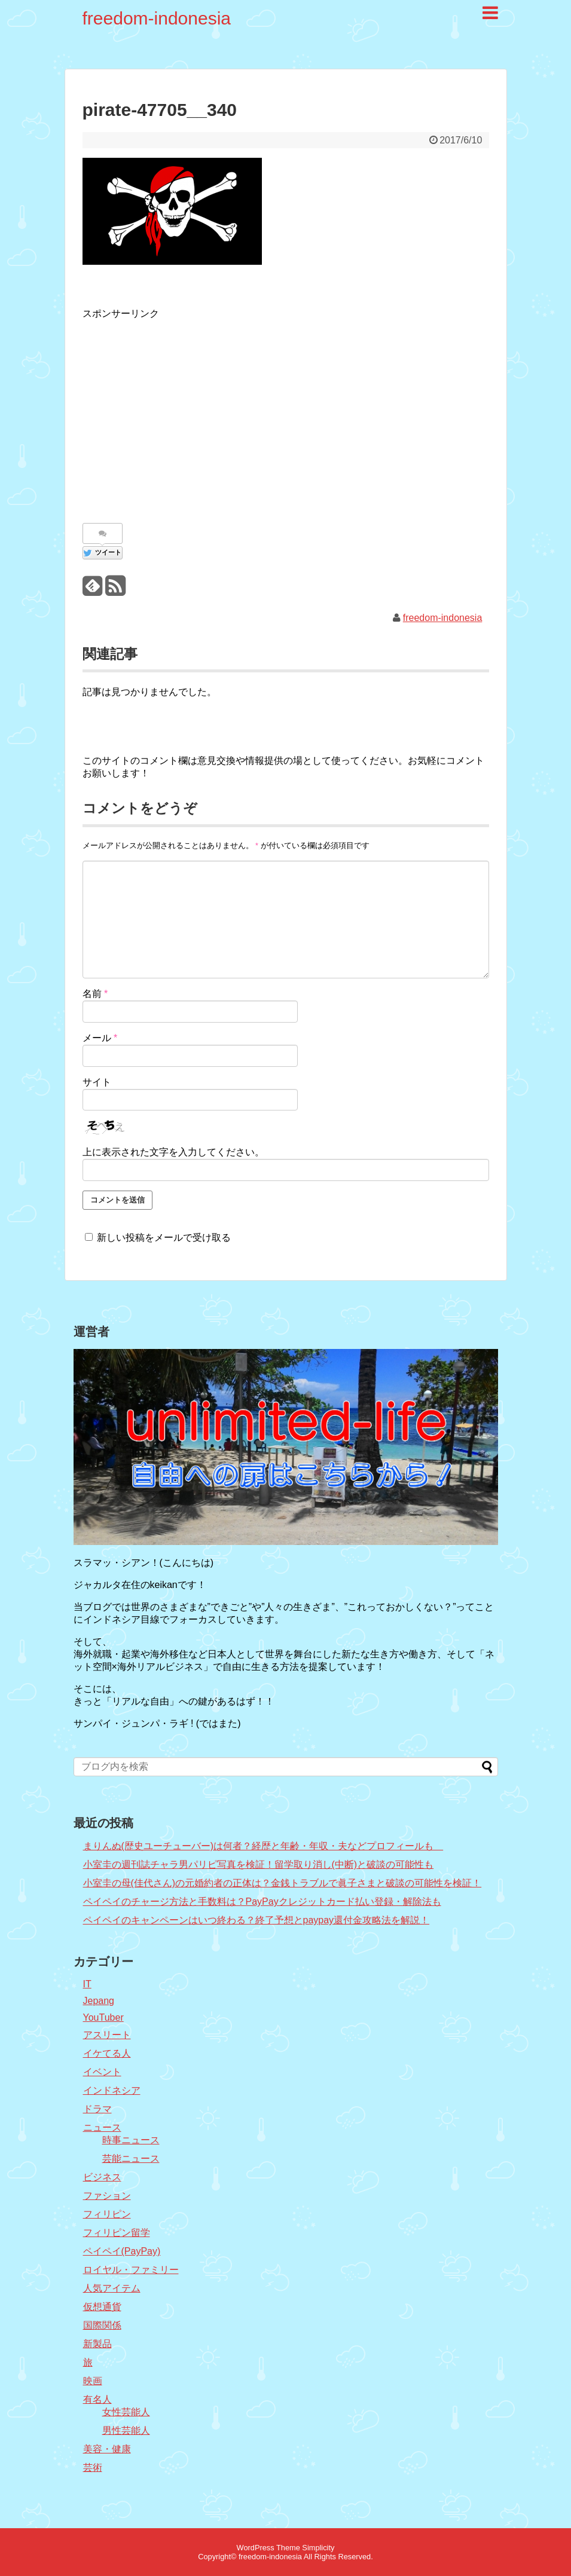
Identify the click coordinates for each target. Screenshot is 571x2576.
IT (87, 1984)
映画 (92, 2381)
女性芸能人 (126, 2412)
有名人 (97, 2399)
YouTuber (103, 2017)
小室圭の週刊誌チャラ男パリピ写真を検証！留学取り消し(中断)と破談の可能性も (258, 1864)
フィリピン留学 (116, 2233)
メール (100, 1038)
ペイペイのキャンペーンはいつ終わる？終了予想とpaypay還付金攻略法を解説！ (256, 1920)
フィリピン (107, 2214)
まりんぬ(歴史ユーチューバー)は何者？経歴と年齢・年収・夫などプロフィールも (263, 1846)
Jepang (99, 2001)
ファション (107, 2195)
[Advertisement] (183, 415)
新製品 (97, 2344)
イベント (102, 2072)
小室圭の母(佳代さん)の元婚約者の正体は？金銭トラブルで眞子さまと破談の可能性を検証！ (282, 1883)
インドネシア (112, 2090)
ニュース (102, 2127)
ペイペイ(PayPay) (122, 2251)
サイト (97, 1082)
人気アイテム (112, 2288)
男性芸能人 (126, 2430)
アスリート (107, 2035)
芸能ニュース (131, 2158)
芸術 (92, 2467)
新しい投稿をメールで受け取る (164, 1237)
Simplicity (318, 2547)
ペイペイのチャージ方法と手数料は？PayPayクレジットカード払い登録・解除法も (262, 1901)
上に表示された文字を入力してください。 (173, 1152)
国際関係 (102, 2325)
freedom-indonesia (157, 18)
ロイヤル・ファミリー (131, 2270)
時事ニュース (131, 2140)
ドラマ (97, 2109)
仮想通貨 (102, 2307)
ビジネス (102, 2177)
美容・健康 (107, 2449)
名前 (95, 994)
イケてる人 (107, 2053)
